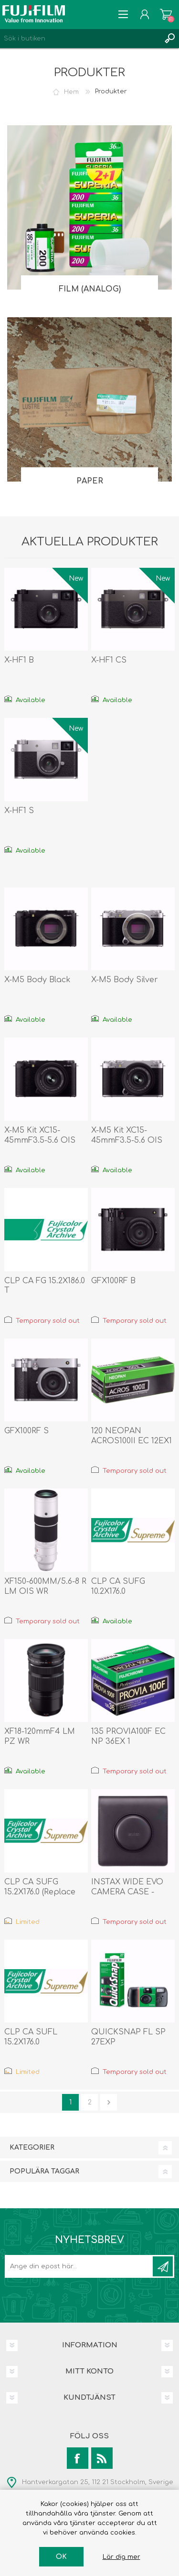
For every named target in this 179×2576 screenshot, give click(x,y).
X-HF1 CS (108, 660)
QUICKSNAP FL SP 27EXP (128, 2037)
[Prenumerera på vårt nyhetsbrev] (79, 2266)
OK (61, 2556)
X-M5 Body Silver (124, 980)
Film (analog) (90, 289)
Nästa (108, 2102)
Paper (89, 481)
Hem (71, 91)
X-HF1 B (19, 660)
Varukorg (166, 14)
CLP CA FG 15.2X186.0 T (44, 1286)
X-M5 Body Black (37, 980)
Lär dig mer (121, 2557)
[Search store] (80, 38)
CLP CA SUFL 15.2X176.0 (30, 2037)
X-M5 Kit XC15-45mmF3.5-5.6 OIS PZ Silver (126, 1140)
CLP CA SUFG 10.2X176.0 (118, 1586)
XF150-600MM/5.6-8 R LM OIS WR (45, 1586)
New (76, 578)
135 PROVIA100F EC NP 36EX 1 (128, 1736)
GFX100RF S (26, 1431)
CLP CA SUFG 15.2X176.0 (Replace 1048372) (39, 1892)
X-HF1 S (19, 810)
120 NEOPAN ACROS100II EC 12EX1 (131, 1436)
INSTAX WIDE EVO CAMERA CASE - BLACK (127, 1892)
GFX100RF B (113, 1281)
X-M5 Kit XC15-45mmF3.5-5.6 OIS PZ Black (39, 1140)
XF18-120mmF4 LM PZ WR (39, 1736)
